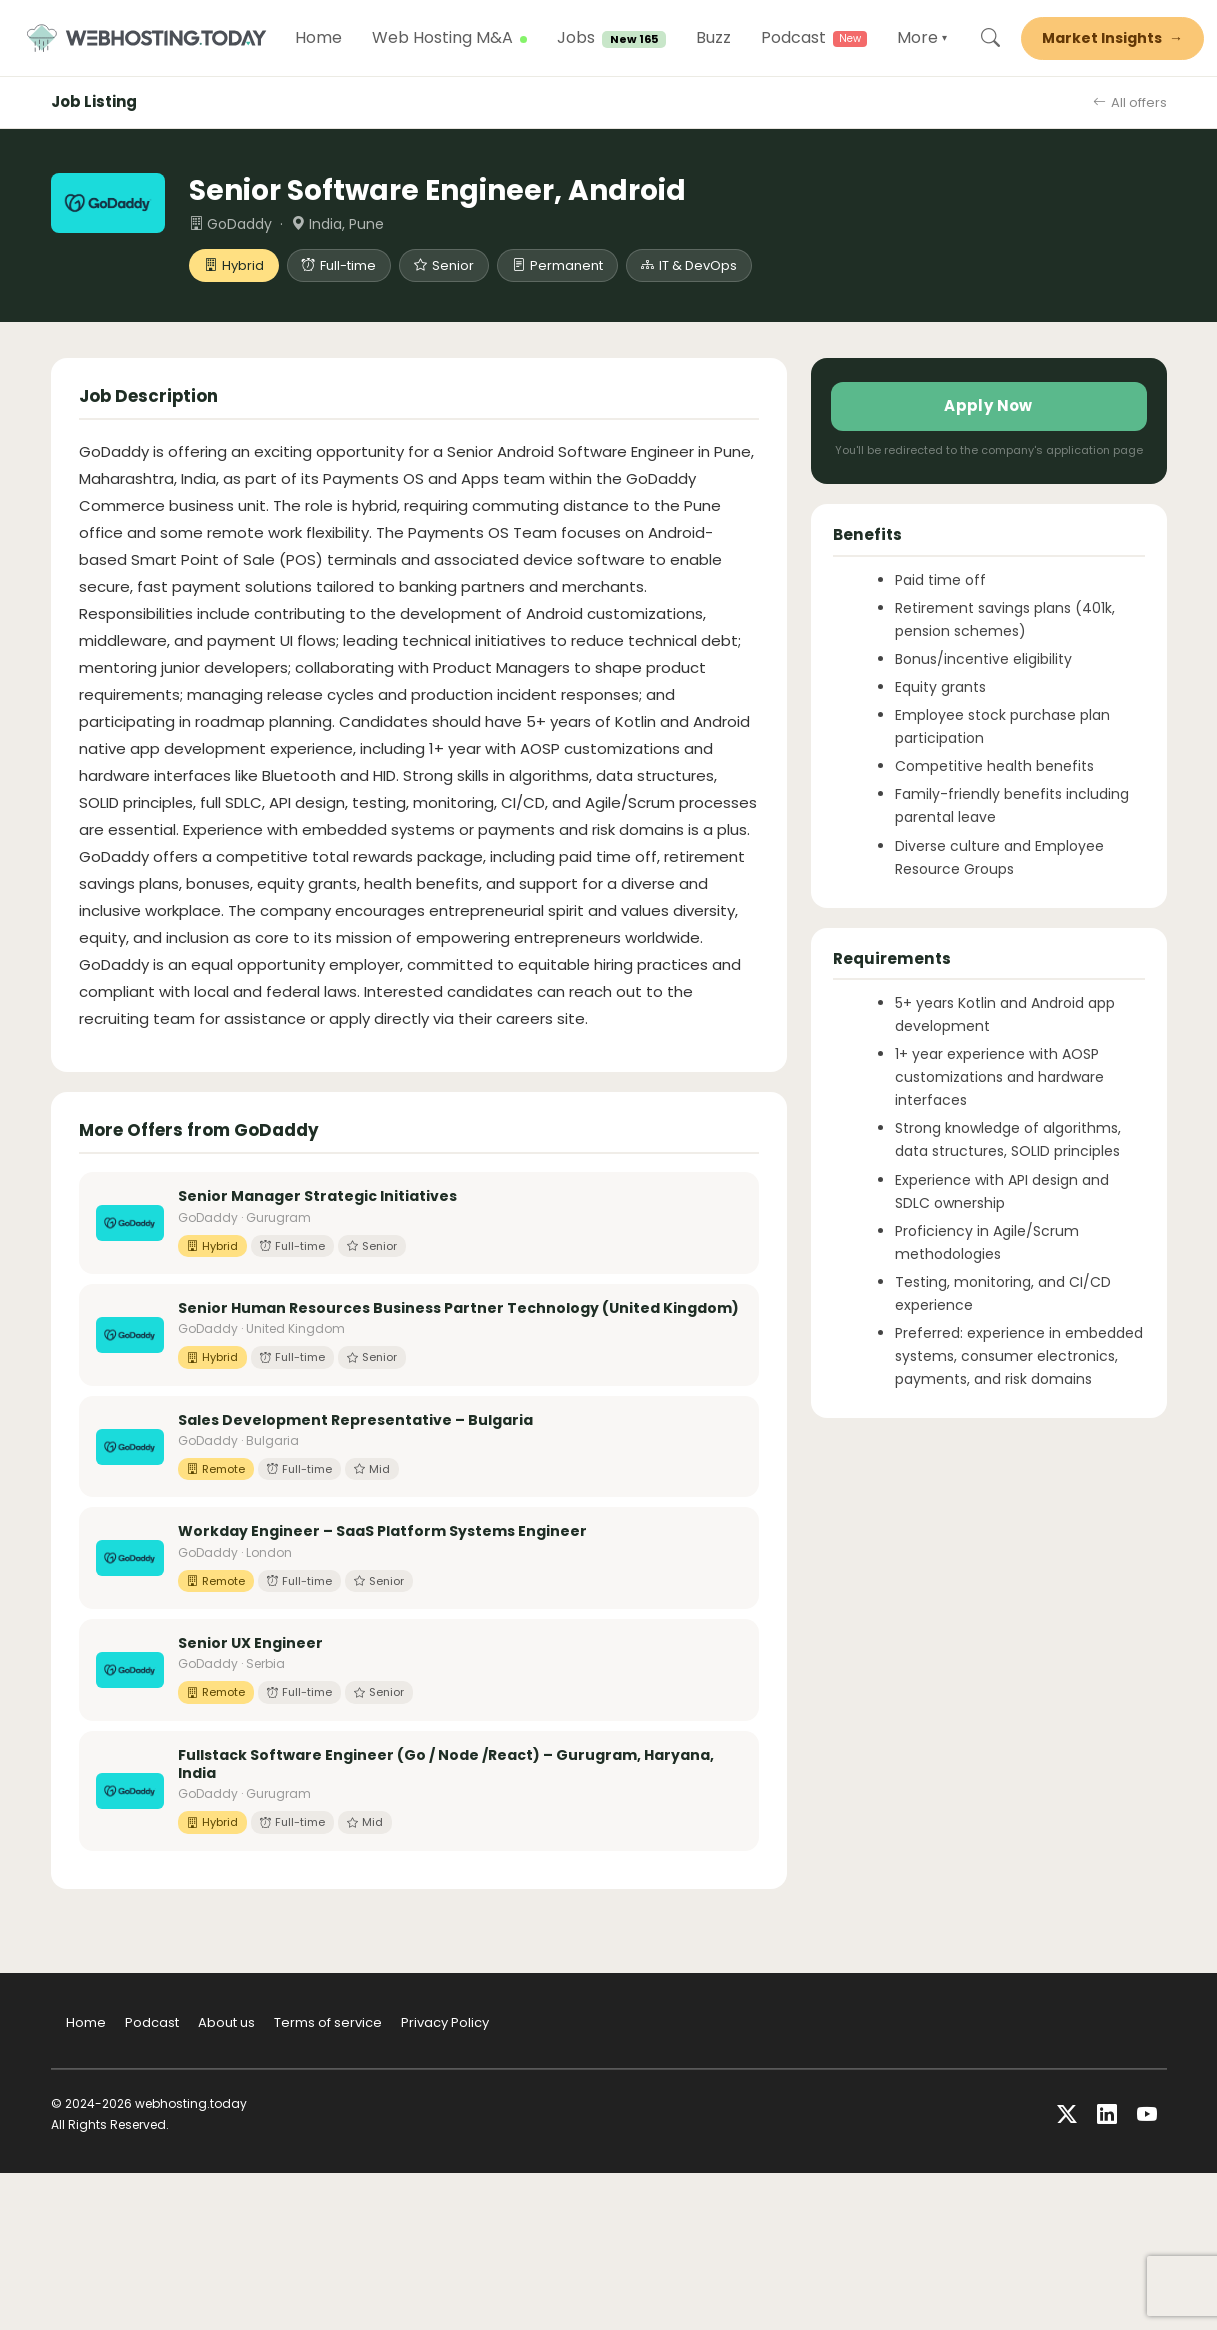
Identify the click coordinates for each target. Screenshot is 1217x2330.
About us (226, 2025)
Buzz (726, 39)
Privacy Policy (445, 2025)
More (935, 39)
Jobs (624, 39)
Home (331, 39)
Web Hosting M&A (455, 39)
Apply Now (988, 408)
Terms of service (328, 2025)
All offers (1130, 106)
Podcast (806, 39)
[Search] (1003, 40)
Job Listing (94, 104)
